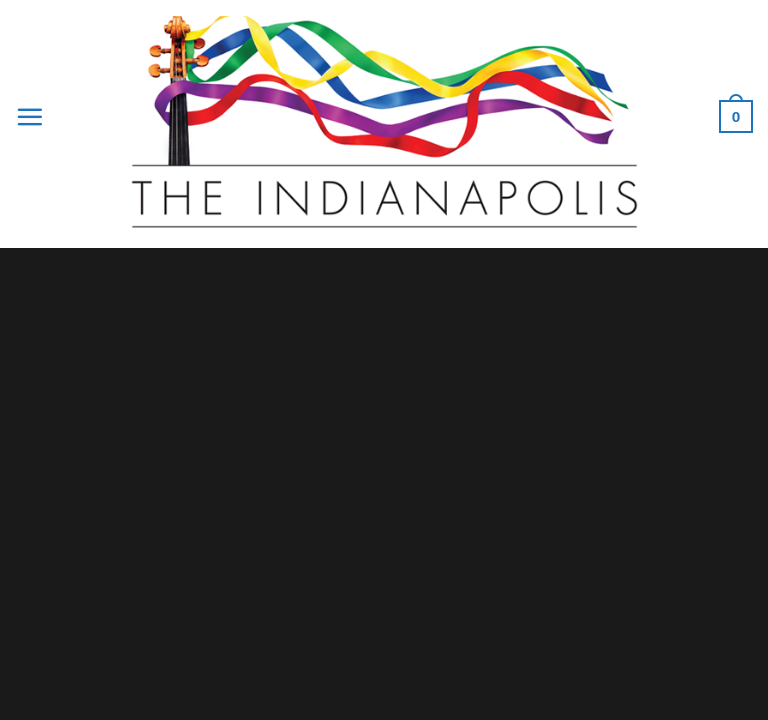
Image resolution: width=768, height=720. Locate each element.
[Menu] (29, 116)
